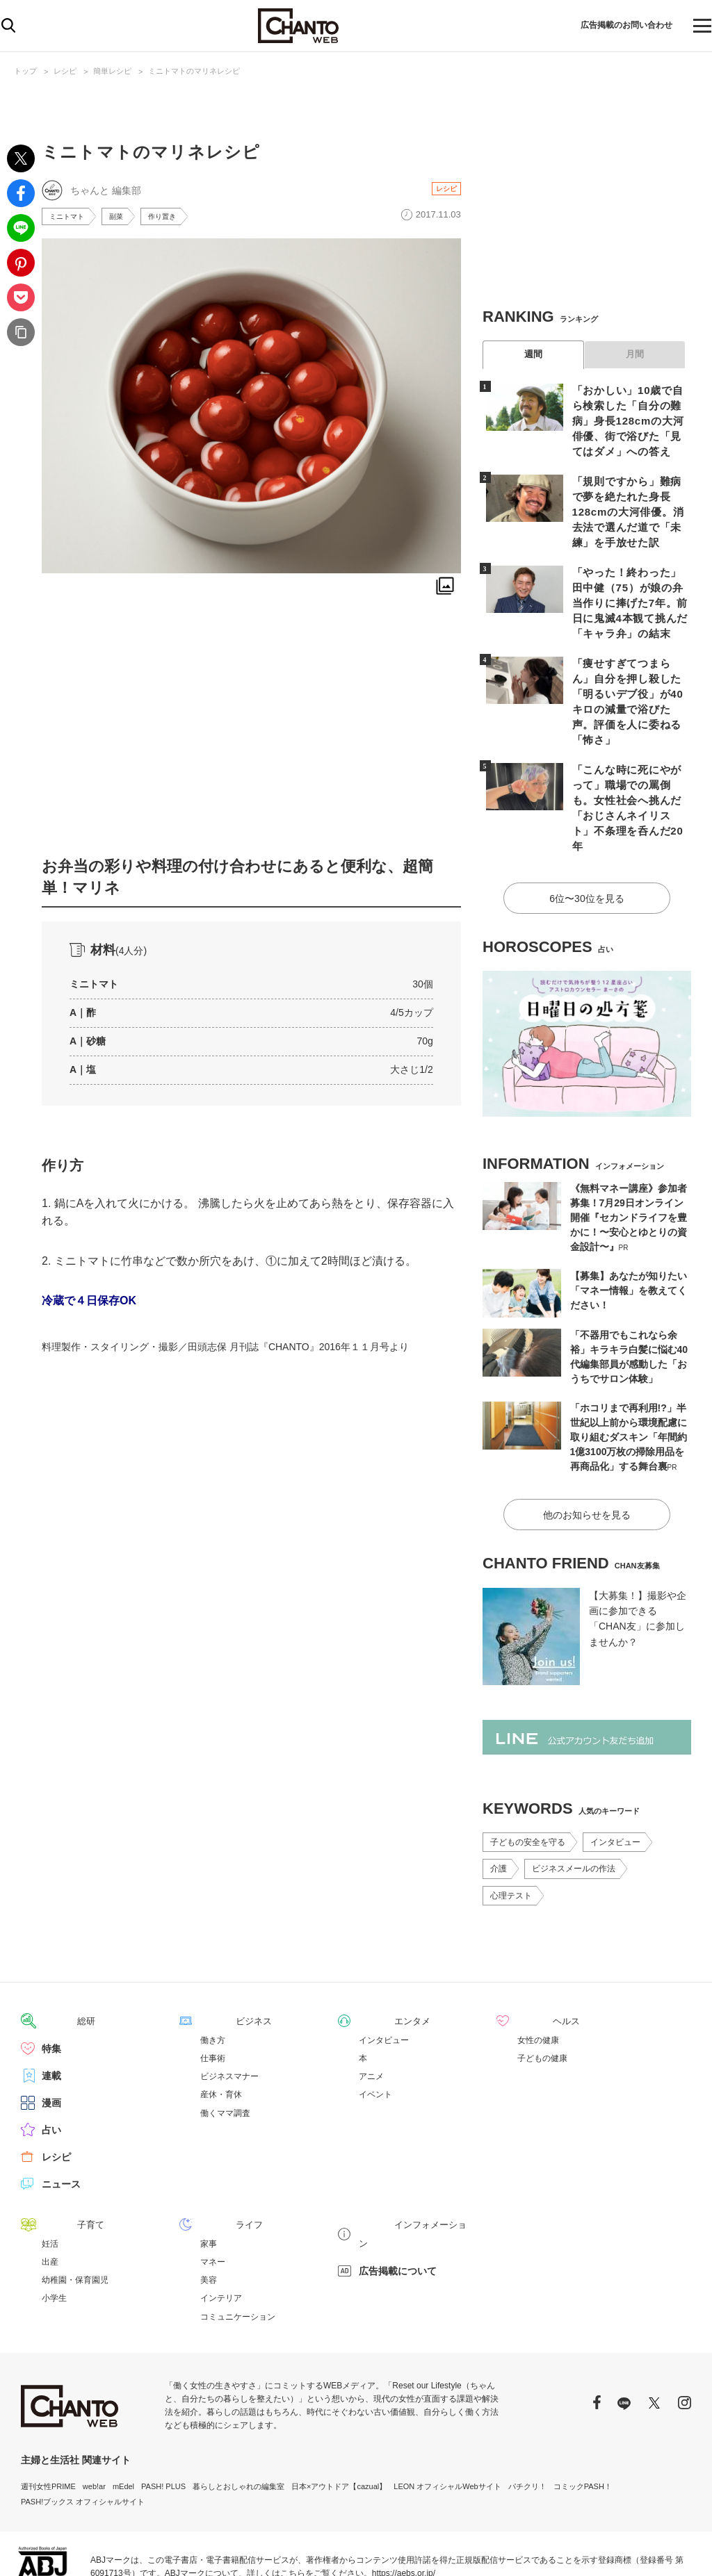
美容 (208, 2209)
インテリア (221, 2227)
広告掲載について (398, 2181)
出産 (50, 2191)
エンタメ (378, 1951)
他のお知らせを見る (587, 1445)
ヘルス (532, 1951)
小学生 (54, 2227)
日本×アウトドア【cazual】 (339, 2415)
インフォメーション (402, 2154)
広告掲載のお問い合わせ (612, 25)
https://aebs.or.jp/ (403, 2502)
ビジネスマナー (229, 2006)
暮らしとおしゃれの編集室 (238, 2415)
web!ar (94, 2415)
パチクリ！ (527, 2415)
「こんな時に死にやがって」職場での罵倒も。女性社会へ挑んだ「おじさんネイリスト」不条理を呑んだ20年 (628, 754)
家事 (208, 2173)
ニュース (61, 2113)
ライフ (214, 2154)
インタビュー (615, 1773)
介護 (498, 1799)
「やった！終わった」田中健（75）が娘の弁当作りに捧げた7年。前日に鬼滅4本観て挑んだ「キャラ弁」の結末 (629, 579)
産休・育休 (221, 2024)
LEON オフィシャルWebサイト (447, 2415)
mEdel (123, 2415)
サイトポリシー (620, 2549)
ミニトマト (70, 217)
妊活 (50, 2173)
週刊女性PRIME (48, 2415)
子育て (56, 2154)
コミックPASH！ (582, 2415)
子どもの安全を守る (527, 1773)
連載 (51, 2005)
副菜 (124, 217)
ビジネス (219, 1951)
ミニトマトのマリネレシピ (194, 71)
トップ (25, 71)
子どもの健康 (542, 1988)
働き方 (212, 1970)
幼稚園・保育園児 (75, 2209)
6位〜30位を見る (586, 832)
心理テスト (511, 1826)
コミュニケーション (237, 2246)
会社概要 (676, 2549)
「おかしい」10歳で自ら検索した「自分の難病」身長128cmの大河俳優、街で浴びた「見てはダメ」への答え (629, 419)
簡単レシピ (112, 71)
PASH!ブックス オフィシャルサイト (83, 2431)
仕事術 (212, 1988)
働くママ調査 (225, 2043)
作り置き (174, 217)
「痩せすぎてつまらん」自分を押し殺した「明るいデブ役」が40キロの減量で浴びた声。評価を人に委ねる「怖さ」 (629, 667)
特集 (51, 1978)
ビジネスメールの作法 (573, 1799)
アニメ (371, 2006)
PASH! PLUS (163, 2415)
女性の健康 (538, 1970)
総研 (51, 1951)
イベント (375, 2024)
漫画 (51, 2032)
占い (51, 2059)
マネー (212, 2191)
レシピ (65, 71)
